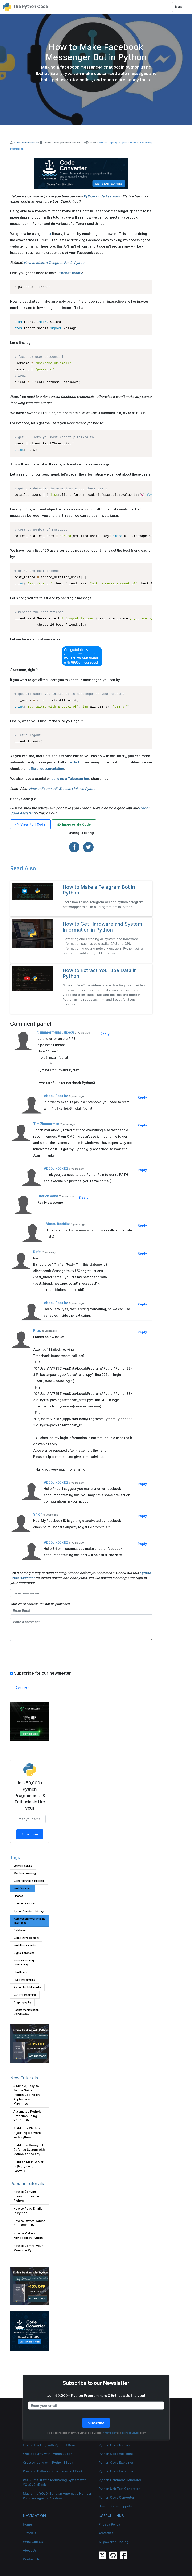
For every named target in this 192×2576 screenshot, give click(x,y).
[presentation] (42, 1655)
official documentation (46, 768)
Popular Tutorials (27, 2183)
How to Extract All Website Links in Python (62, 789)
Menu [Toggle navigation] (181, 7)
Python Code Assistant (101, 196)
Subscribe (29, 1834)
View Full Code (30, 824)
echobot (76, 762)
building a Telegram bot (70, 779)
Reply (105, 1034)
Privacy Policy (109, 2433)
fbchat (46, 234)
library (70, 273)
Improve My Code (74, 824)
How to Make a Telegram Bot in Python (54, 263)
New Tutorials (24, 2077)
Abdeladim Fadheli (26, 142)
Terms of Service (130, 2433)
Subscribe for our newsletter (42, 1673)
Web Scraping (108, 142)
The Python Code (25, 7)
